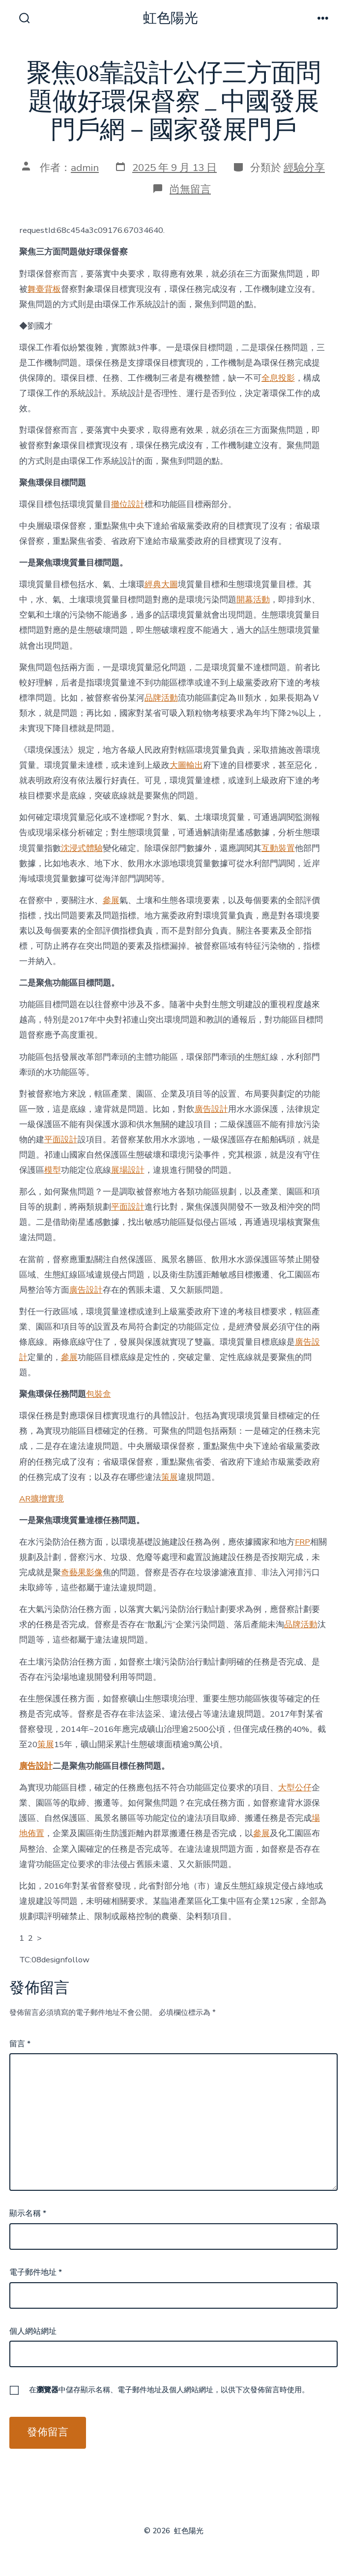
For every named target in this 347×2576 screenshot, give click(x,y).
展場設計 (128, 1170)
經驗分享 (304, 167)
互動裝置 (278, 848)
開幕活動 (253, 599)
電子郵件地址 (35, 2272)
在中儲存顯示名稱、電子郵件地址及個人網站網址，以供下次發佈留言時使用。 (169, 2390)
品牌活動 (161, 698)
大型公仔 (295, 1787)
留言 (19, 2043)
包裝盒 (98, 1394)
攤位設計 (128, 504)
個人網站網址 (33, 2331)
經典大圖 (161, 584)
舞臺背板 (44, 289)
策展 (169, 1477)
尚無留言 (190, 189)
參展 (111, 900)
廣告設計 (211, 1109)
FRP (302, 1542)
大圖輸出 (186, 765)
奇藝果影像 (82, 1572)
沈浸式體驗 (82, 848)
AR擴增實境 (41, 1498)
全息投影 (278, 378)
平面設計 (61, 1139)
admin (85, 167)
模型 (52, 1170)
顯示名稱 (27, 2213)
